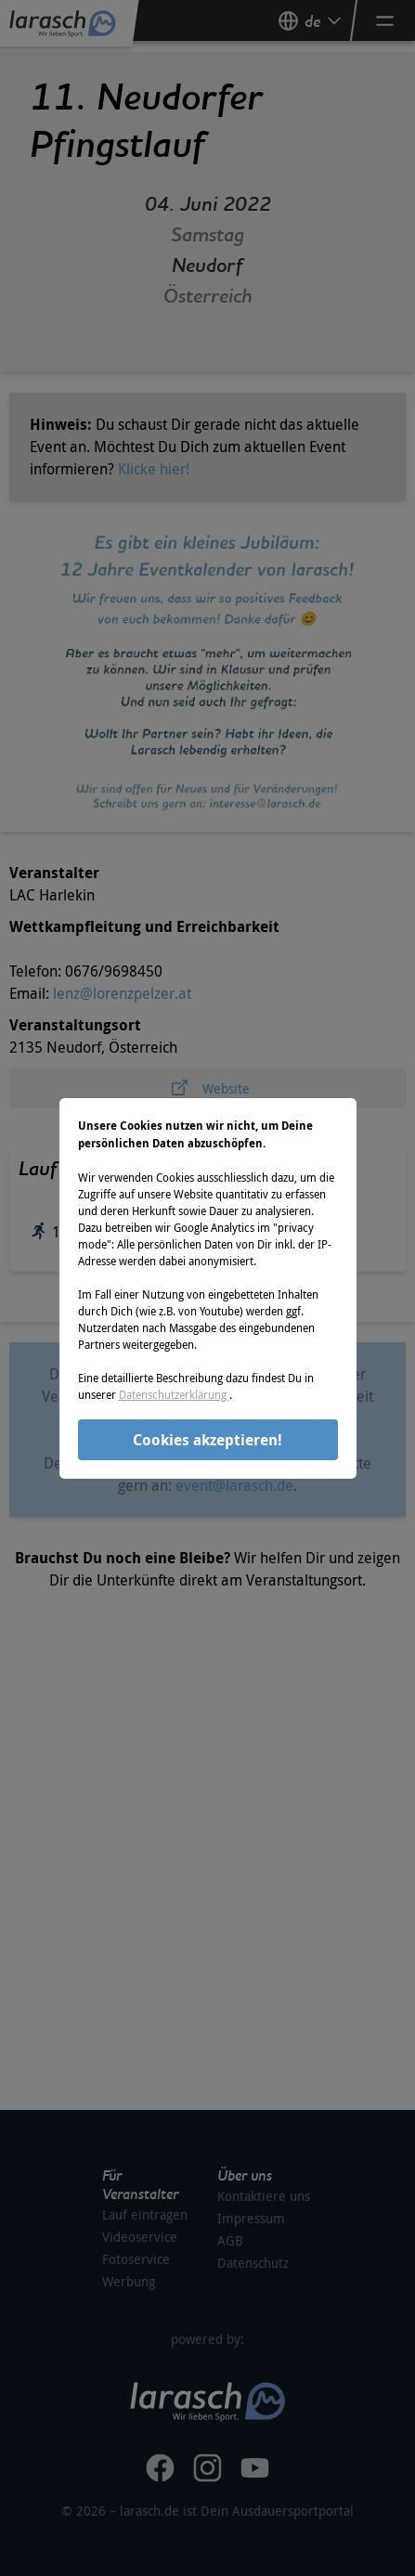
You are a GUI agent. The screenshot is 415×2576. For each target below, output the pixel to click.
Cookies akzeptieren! (207, 1440)
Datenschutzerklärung (174, 1394)
